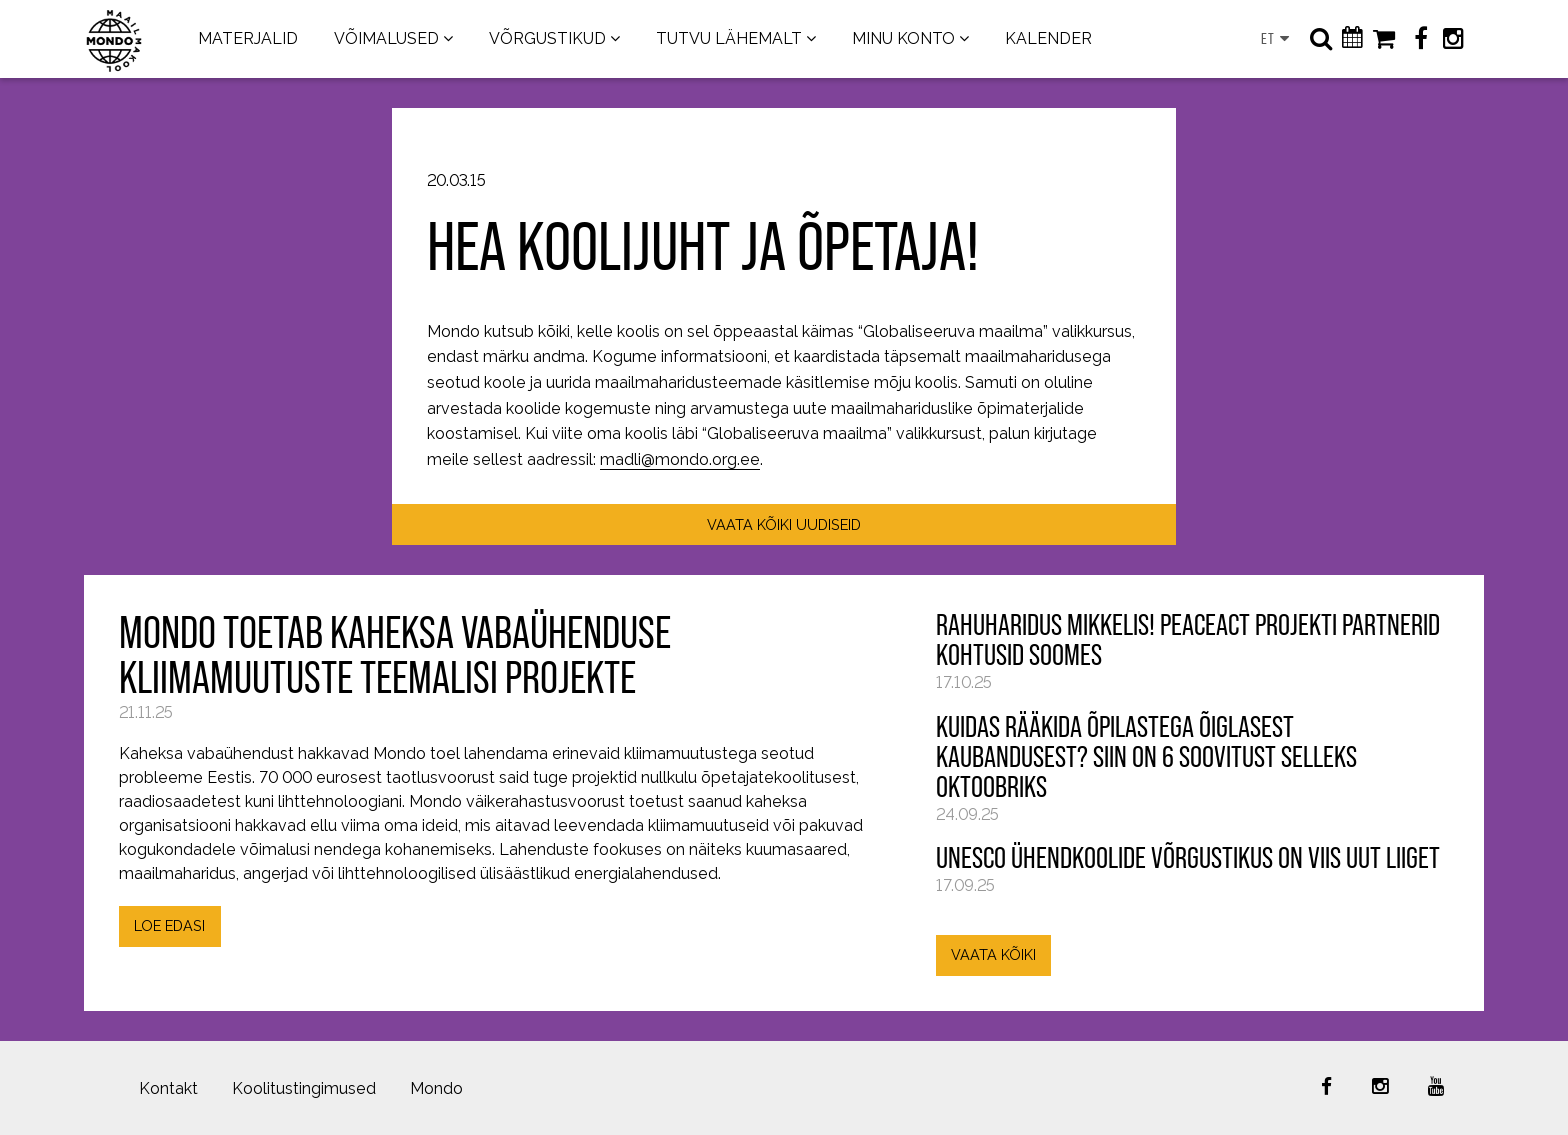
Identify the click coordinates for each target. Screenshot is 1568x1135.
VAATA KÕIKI (993, 954)
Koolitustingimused (304, 1088)
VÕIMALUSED (386, 38)
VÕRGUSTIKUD (547, 38)
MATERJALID (248, 38)
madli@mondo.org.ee (680, 459)
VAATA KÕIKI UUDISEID (784, 524)
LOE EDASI (169, 925)
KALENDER (1048, 38)
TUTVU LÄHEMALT (729, 38)
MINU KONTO (903, 38)
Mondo (436, 1088)
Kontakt (168, 1088)
